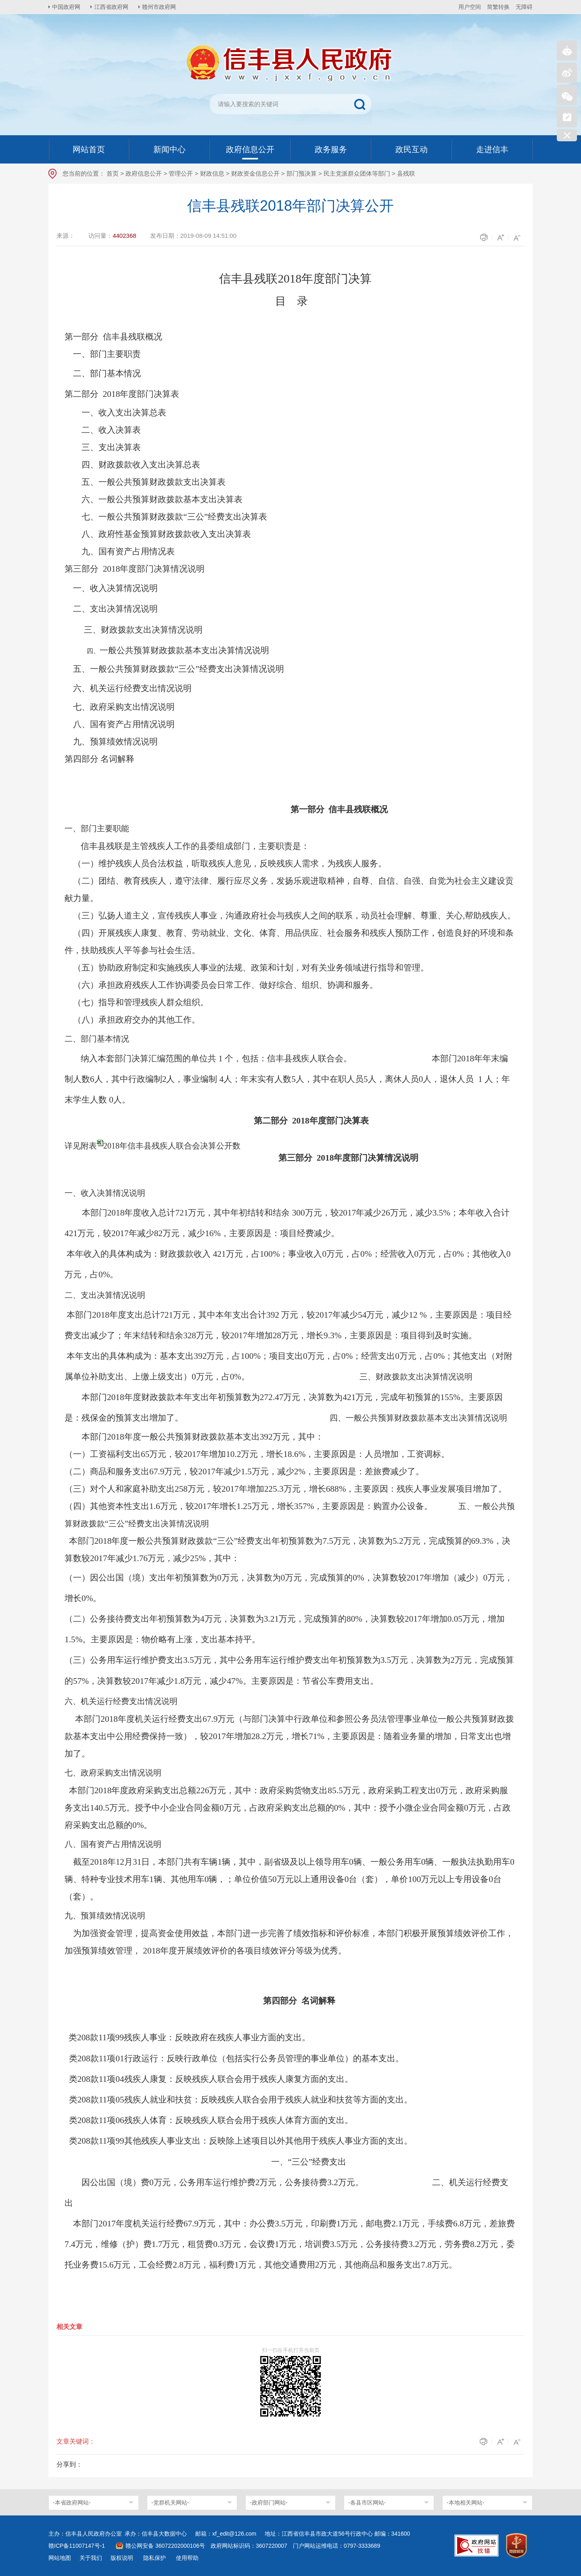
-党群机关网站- (170, 2502)
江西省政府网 (112, 7)
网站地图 (59, 2558)
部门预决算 (301, 173)
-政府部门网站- (268, 2502)
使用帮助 (187, 2558)
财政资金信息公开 (255, 173)
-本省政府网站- (71, 2502)
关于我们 (90, 2558)
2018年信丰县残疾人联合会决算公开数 (171, 1145)
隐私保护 (154, 2558)
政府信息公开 (143, 173)
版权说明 (122, 2558)
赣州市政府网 (160, 7)
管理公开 (181, 173)
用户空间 (469, 7)
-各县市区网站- (367, 2502)
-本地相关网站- (465, 2502)
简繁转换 (498, 7)
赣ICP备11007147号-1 (76, 2545)
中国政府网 (66, 7)
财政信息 (212, 173)
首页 (113, 173)
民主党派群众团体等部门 (357, 173)
